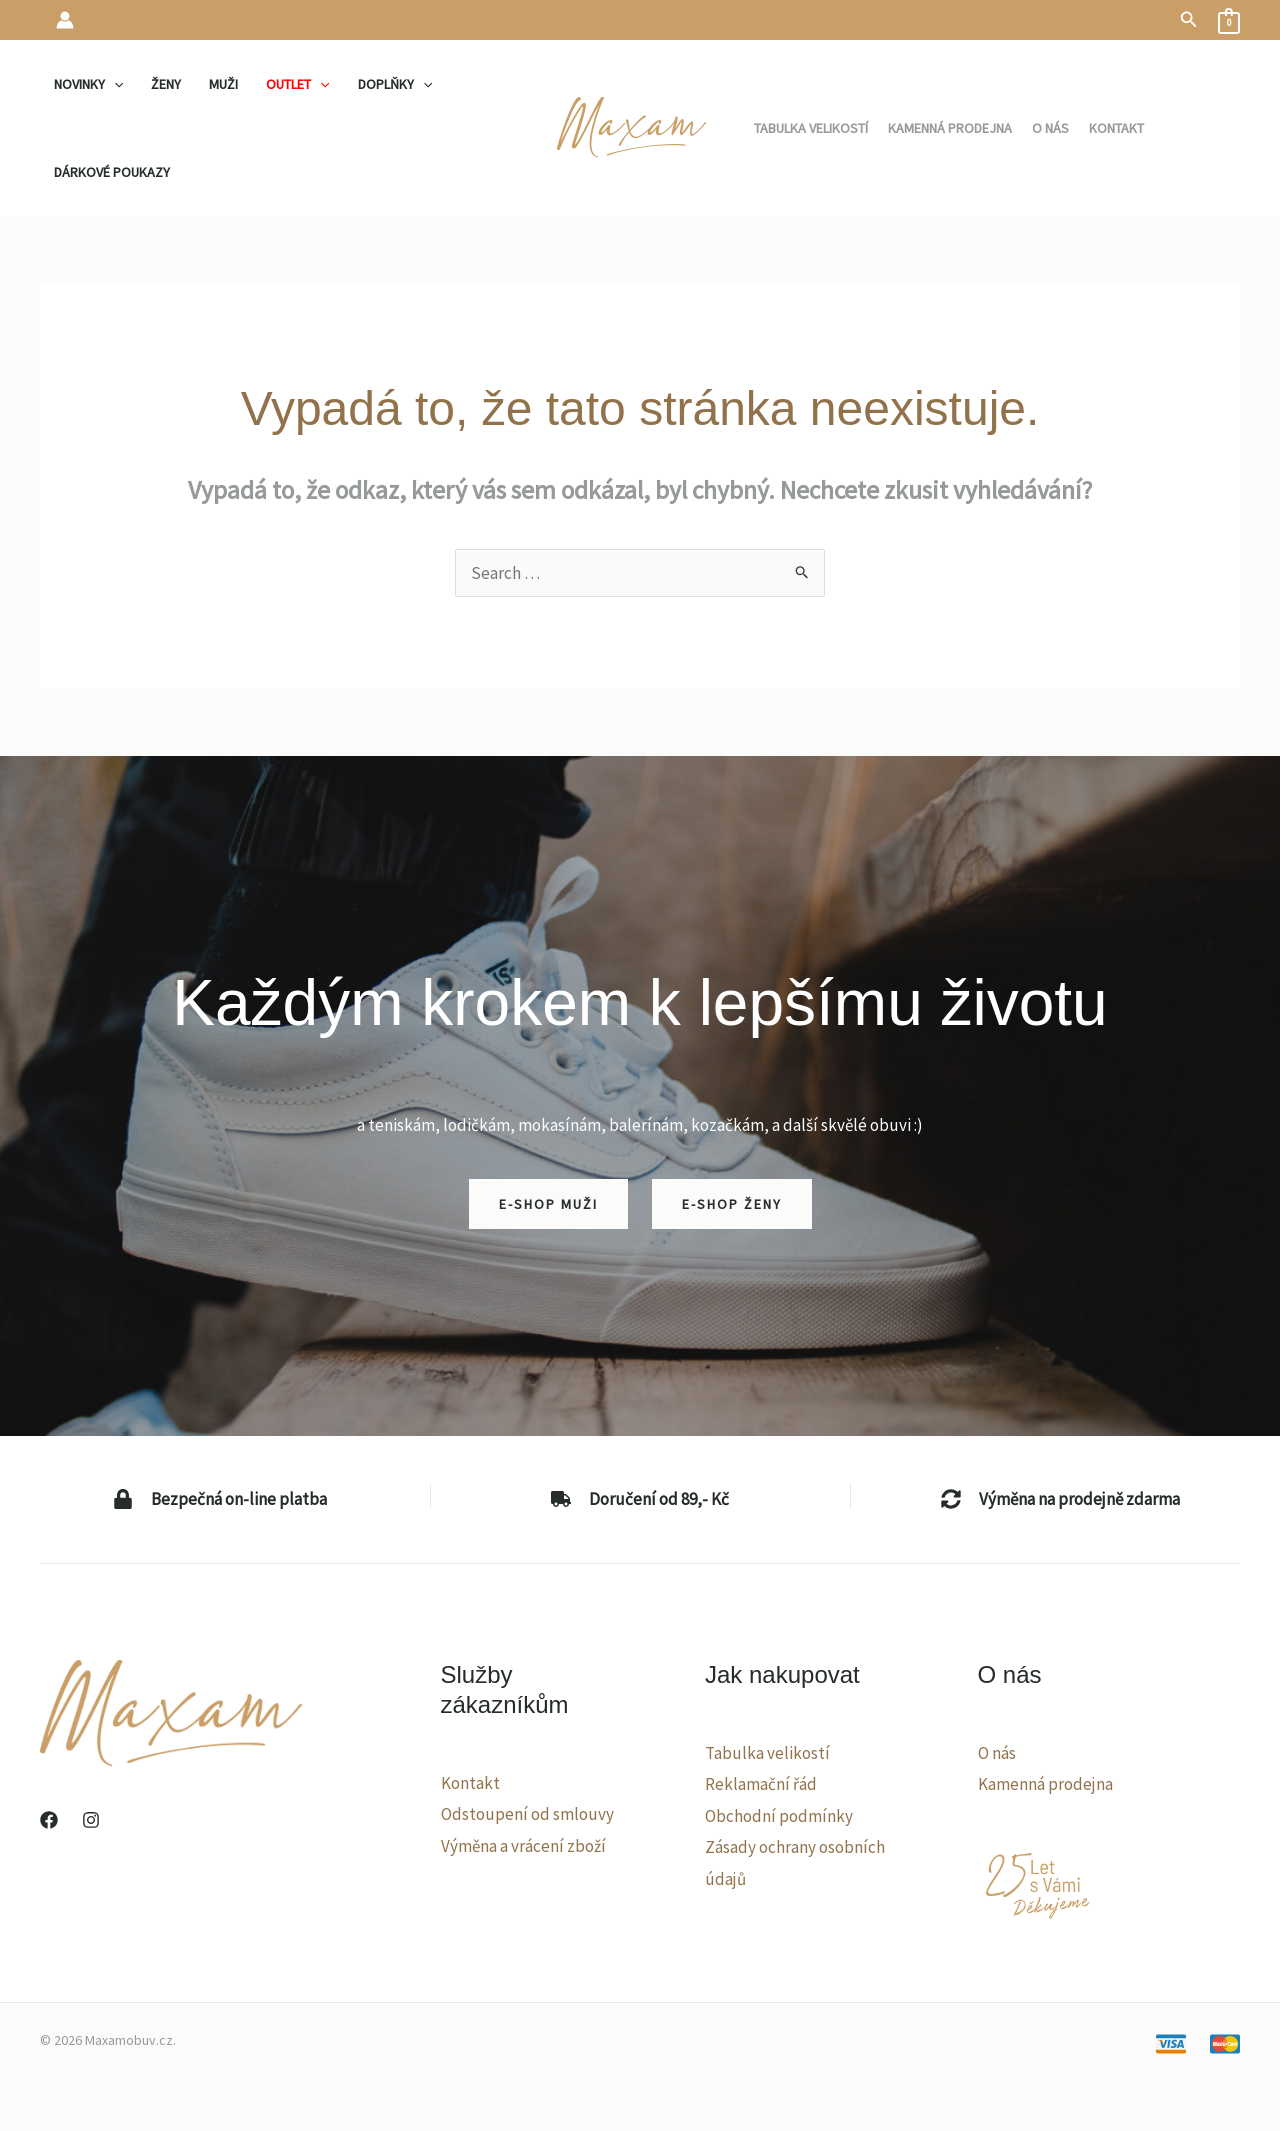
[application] (114, 84)
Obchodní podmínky (779, 1816)
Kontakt (470, 1783)
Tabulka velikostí (767, 1753)
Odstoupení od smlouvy (527, 1814)
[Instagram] (91, 1820)
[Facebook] (49, 1820)
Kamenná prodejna (1045, 1784)
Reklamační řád (761, 1784)
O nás (997, 1753)
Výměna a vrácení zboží (523, 1846)
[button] (1189, 20)
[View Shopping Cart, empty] (1229, 20)
